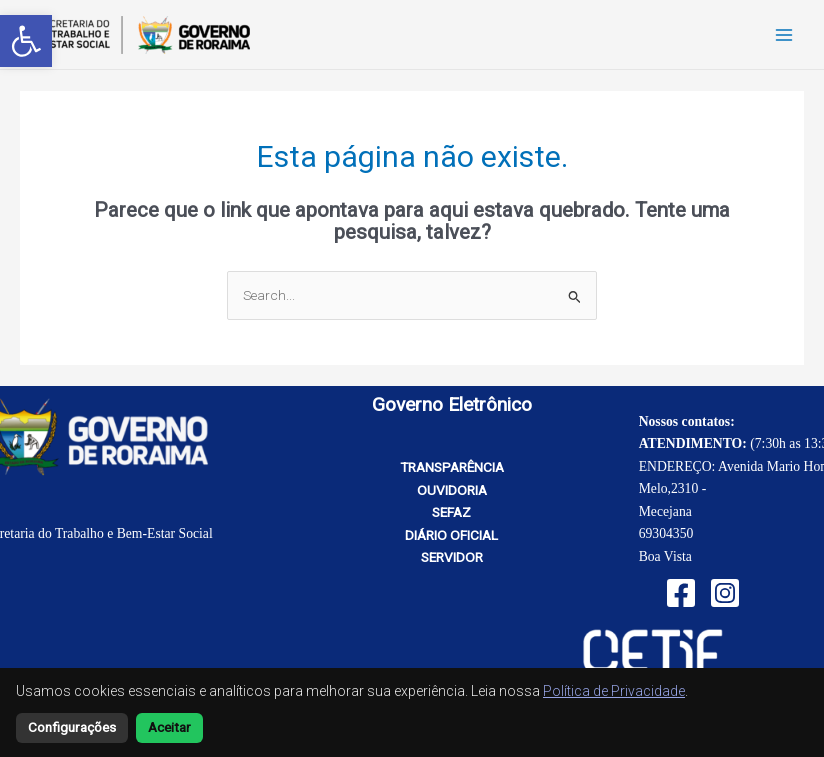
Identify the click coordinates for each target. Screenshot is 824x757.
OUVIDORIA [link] (452, 490)
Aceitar (169, 727)
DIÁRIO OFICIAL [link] (451, 535)
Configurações (72, 727)
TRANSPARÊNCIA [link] (452, 467)
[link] (26, 41)
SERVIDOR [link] (452, 557)
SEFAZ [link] (451, 512)
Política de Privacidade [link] (614, 691)
